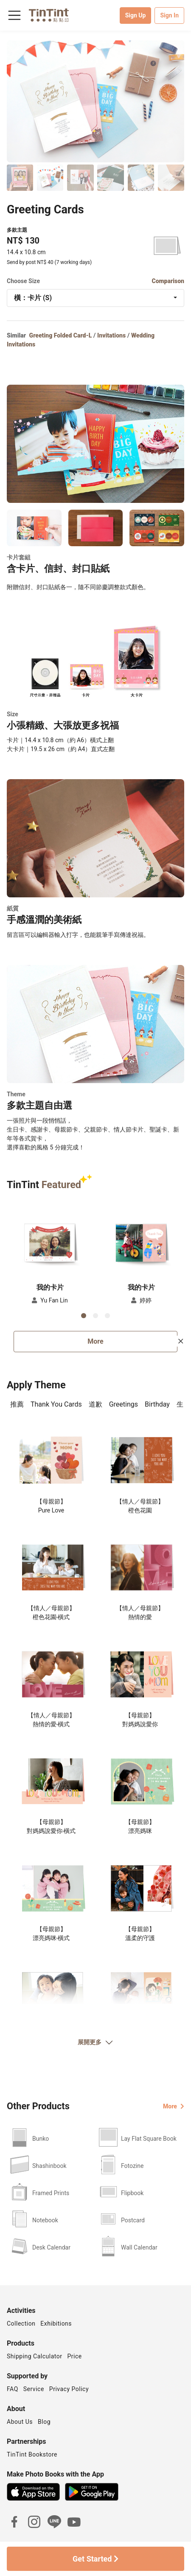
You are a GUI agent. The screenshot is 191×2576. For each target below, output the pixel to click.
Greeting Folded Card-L (60, 335)
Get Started (95, 2558)
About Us (20, 2421)
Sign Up (135, 15)
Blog (44, 2421)
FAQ (12, 2389)
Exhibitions (56, 2323)
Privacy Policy (69, 2389)
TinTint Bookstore (32, 2454)
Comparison (168, 281)
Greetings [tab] (123, 1404)
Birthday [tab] (157, 1404)
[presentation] (17, 1405)
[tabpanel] (95, 1745)
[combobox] (95, 298)
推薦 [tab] (17, 1404)
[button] (50, 1241)
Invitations (111, 335)
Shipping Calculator (34, 2356)
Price (74, 2356)
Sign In (169, 15)
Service (33, 2389)
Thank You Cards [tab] (56, 1404)
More (95, 1341)
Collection (21, 2323)
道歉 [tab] (95, 1404)
